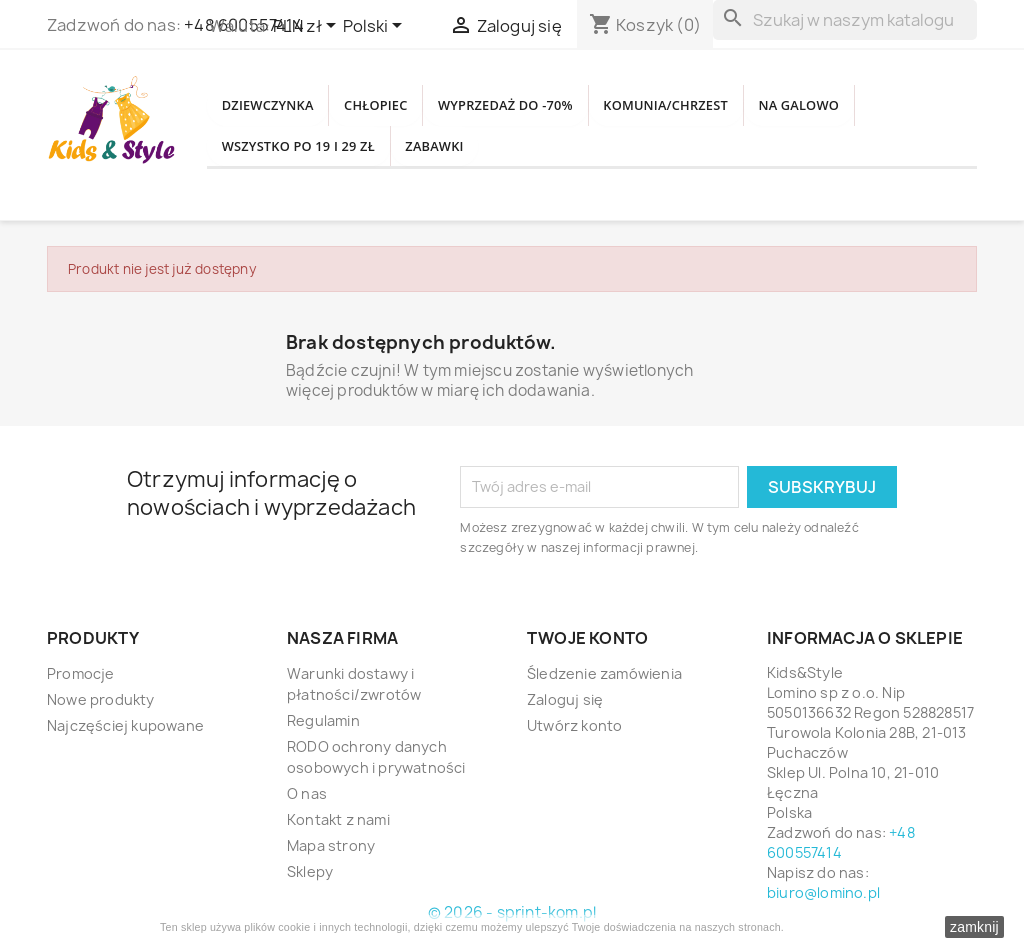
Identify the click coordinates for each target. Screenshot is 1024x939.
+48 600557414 (841, 842)
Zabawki (616, 153)
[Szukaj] (845, 20)
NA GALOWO (274, 153)
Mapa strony (331, 845)
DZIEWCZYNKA (280, 99)
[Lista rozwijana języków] (376, 27)
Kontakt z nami (338, 819)
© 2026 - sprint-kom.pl (512, 912)
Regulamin (323, 720)
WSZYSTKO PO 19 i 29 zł (451, 153)
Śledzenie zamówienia (604, 673)
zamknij (974, 927)
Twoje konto (587, 638)
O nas (307, 793)
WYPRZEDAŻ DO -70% (568, 99)
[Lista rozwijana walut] (308, 27)
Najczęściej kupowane (125, 725)
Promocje (81, 673)
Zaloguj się (565, 699)
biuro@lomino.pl (823, 892)
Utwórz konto (574, 725)
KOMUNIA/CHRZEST (762, 99)
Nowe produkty (101, 699)
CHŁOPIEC (412, 99)
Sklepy (310, 871)
